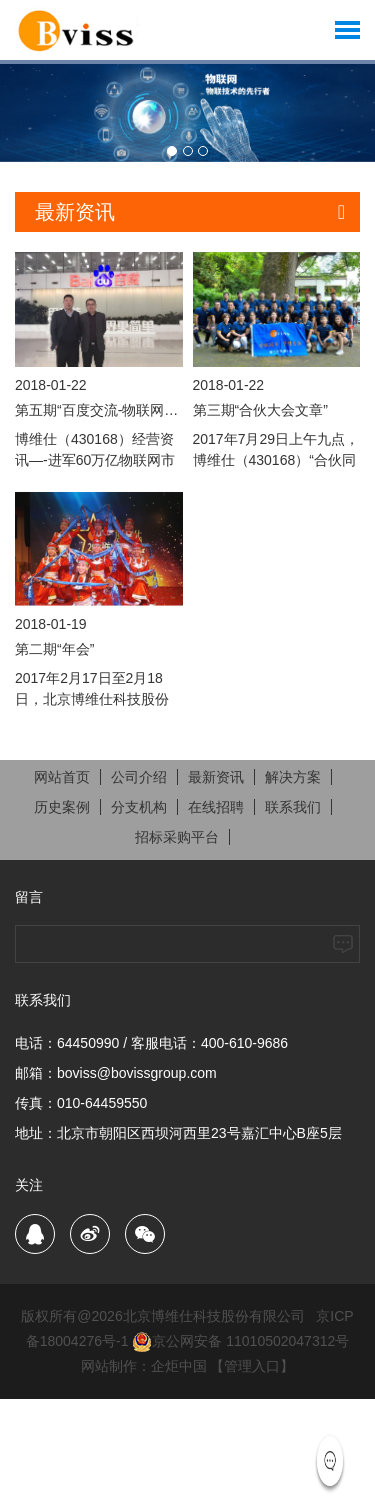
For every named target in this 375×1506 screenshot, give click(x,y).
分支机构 (139, 807)
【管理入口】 (252, 1366)
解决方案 (293, 777)
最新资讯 (216, 777)
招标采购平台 (177, 837)
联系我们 (293, 807)
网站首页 (62, 777)
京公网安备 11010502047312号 (240, 1341)
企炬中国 (179, 1366)
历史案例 (62, 807)
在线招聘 (216, 807)
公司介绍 (139, 777)
